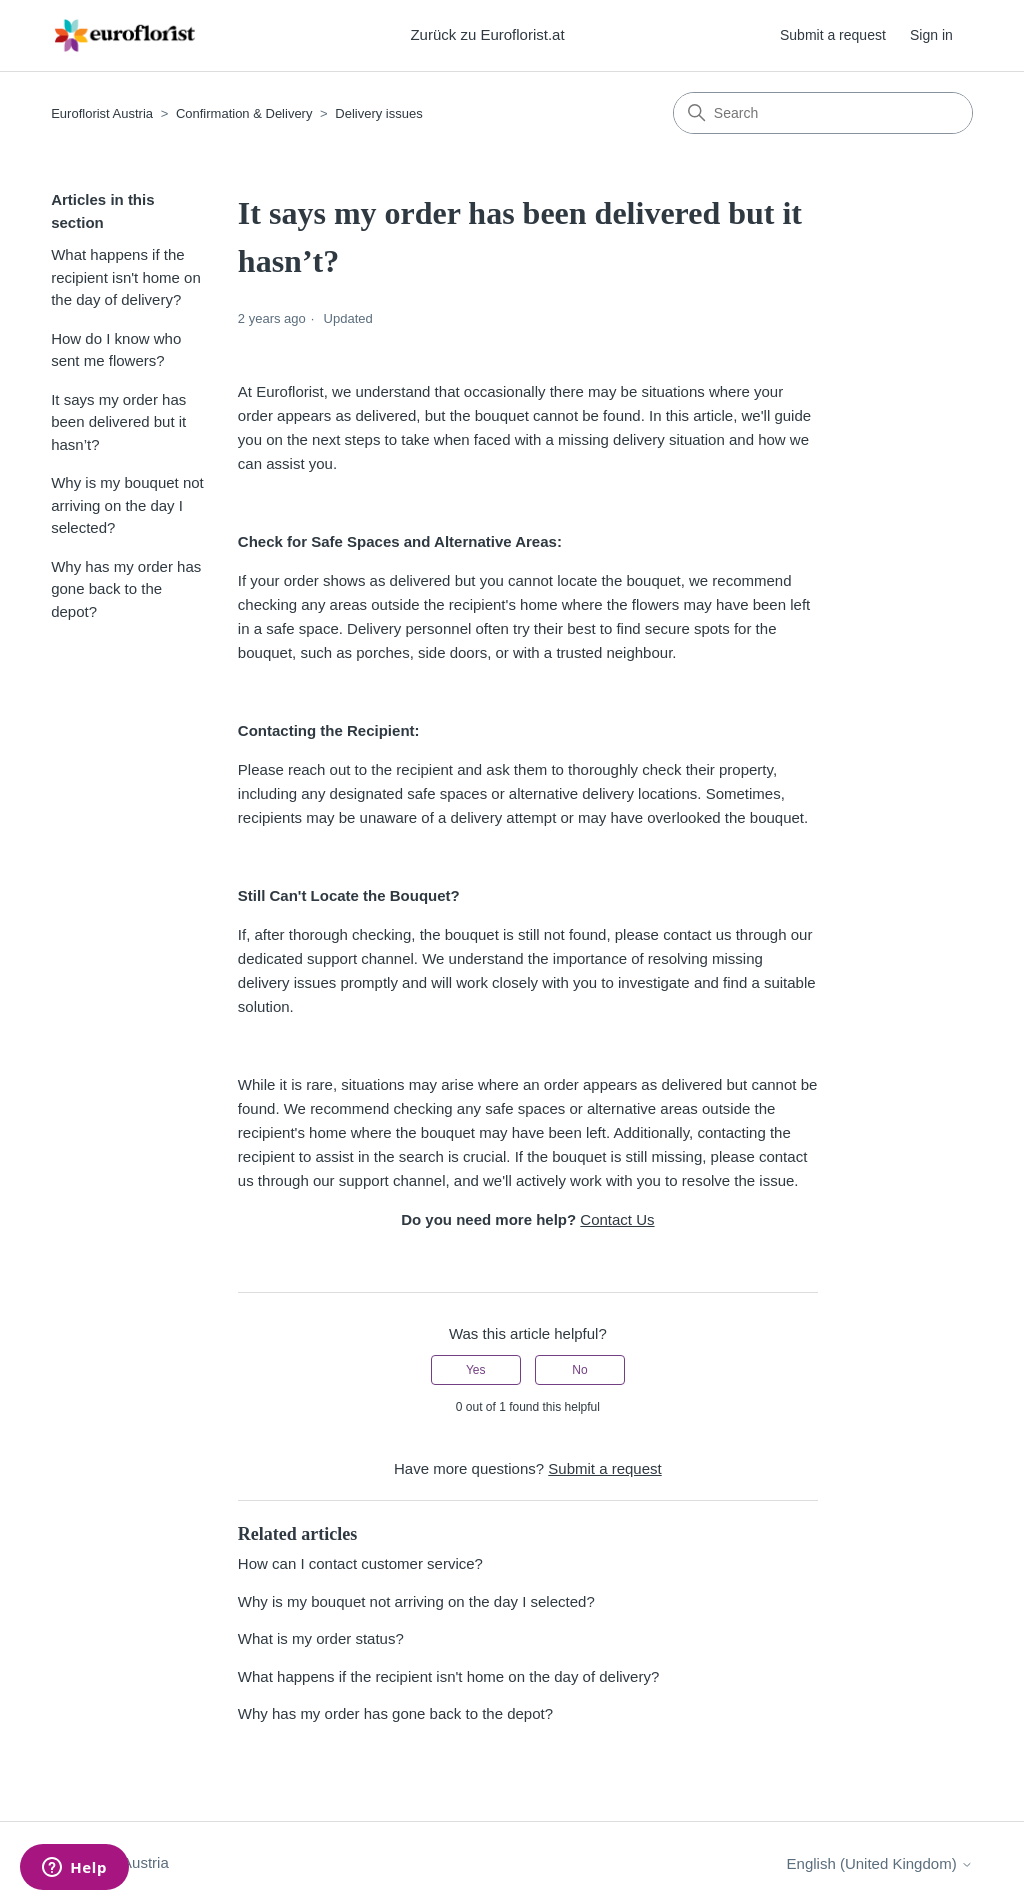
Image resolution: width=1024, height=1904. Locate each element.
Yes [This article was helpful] (476, 1370)
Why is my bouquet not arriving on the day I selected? (127, 505)
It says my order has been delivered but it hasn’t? (118, 422)
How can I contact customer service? (360, 1563)
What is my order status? (321, 1638)
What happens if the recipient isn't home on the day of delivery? (126, 277)
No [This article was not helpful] (579, 1370)
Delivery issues (378, 113)
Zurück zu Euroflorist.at (487, 34)
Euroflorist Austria (102, 113)
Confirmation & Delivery (244, 113)
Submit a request (833, 35)
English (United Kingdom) (880, 1863)
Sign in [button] (931, 35)
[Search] (823, 113)
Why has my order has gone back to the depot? (126, 589)
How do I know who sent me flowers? (116, 350)
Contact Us (617, 1219)
